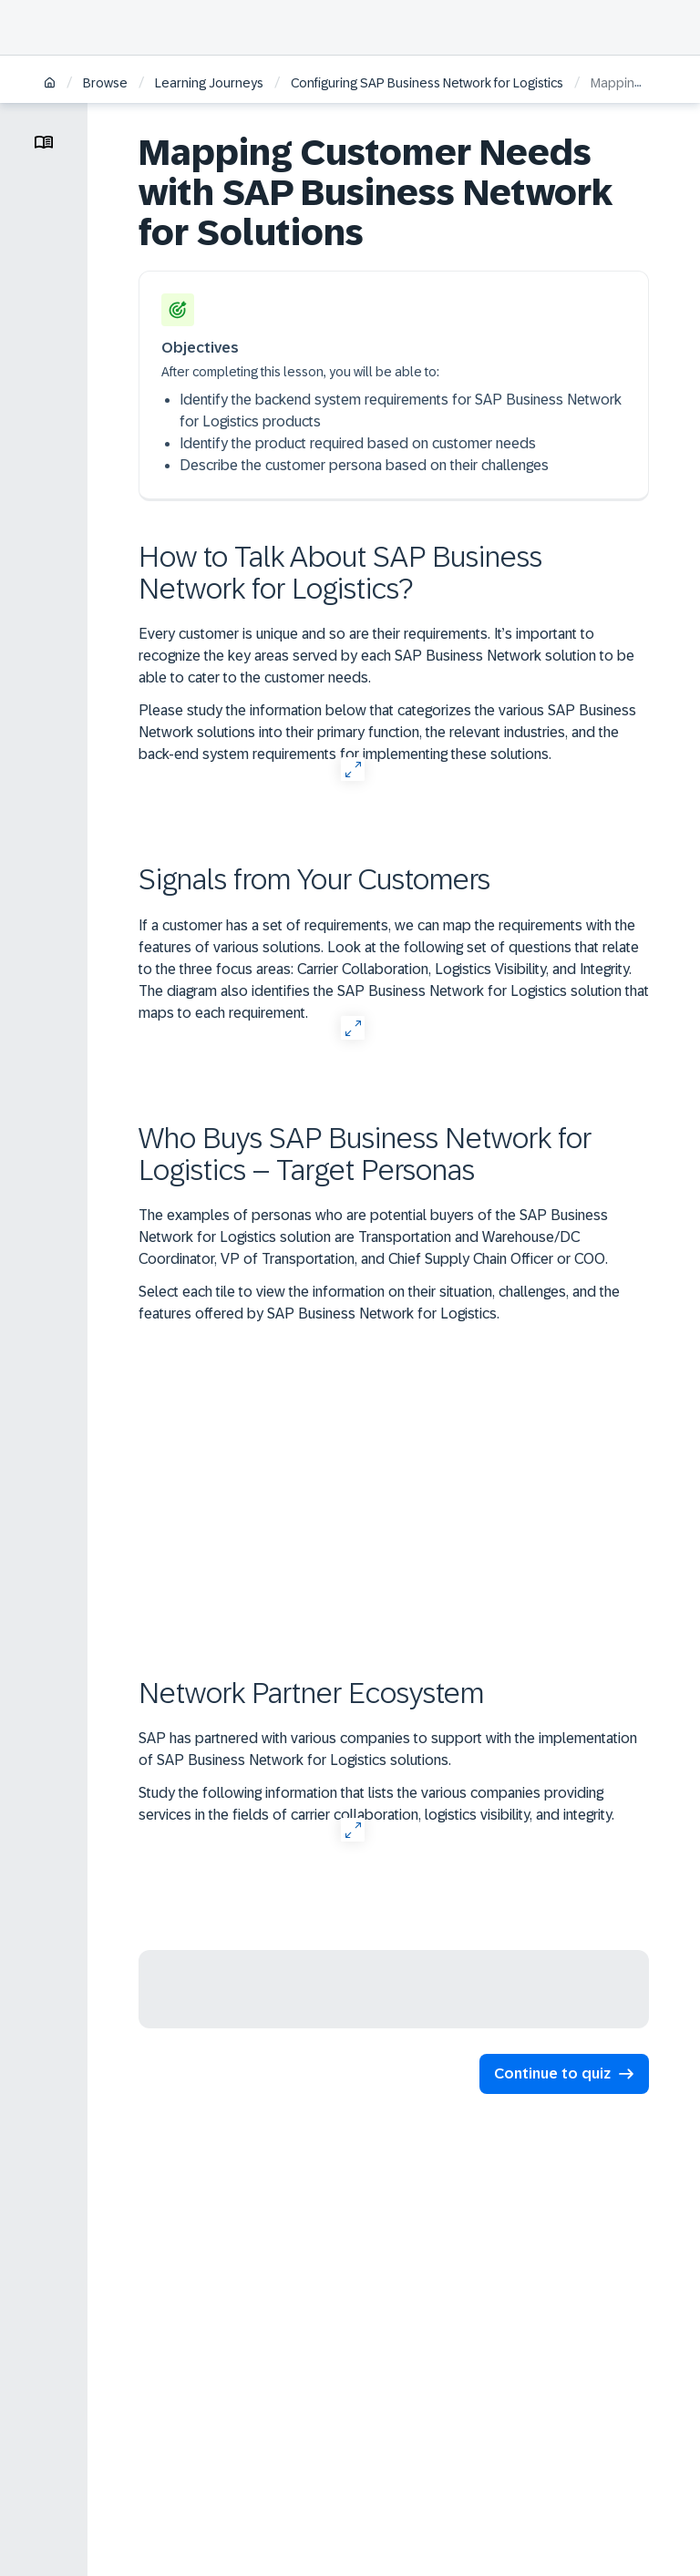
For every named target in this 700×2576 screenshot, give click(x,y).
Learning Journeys (209, 83)
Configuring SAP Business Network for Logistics (427, 83)
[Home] (50, 84)
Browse (105, 83)
